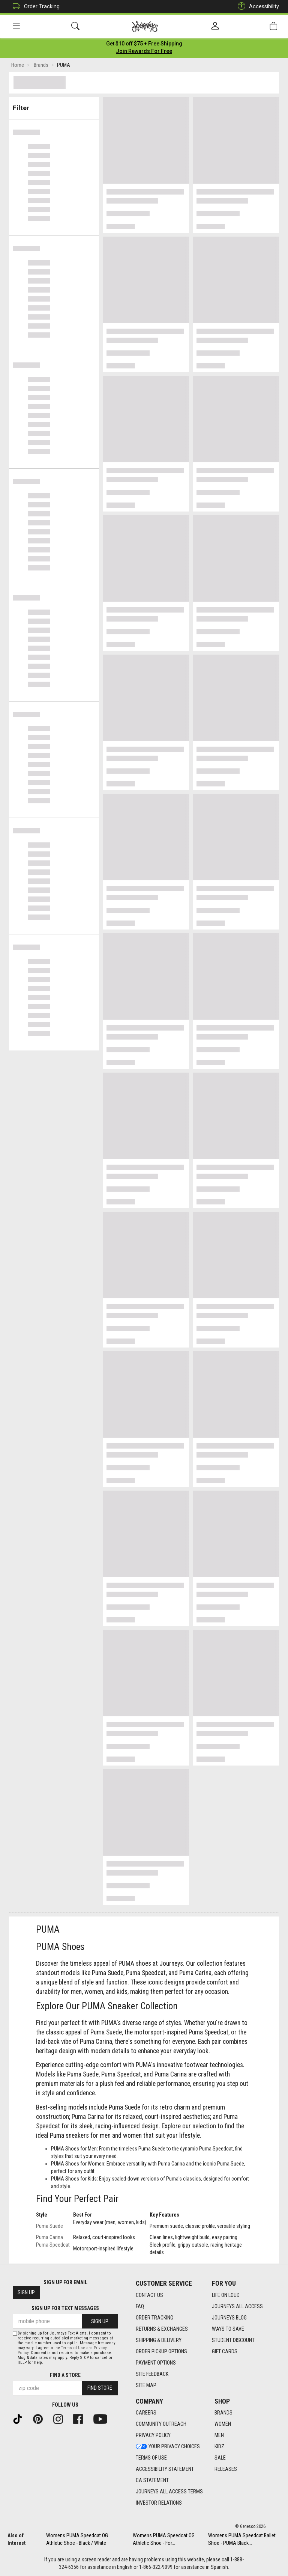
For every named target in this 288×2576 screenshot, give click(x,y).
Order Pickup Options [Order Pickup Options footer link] (161, 2351)
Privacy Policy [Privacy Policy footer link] (153, 2436)
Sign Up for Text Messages (65, 2309)
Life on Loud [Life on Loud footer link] (226, 2295)
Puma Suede (49, 2227)
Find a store (65, 2375)
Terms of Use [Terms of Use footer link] (151, 2458)
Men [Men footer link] (219, 2436)
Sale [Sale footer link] (220, 2458)
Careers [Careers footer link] (146, 2413)
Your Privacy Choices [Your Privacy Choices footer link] (168, 2447)
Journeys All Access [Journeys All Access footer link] (237, 2306)
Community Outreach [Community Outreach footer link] (161, 2424)
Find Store (99, 2388)
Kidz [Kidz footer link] (219, 2447)
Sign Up (26, 2293)
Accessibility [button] (256, 6)
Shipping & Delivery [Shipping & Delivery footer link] (159, 2340)
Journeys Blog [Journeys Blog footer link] (229, 2318)
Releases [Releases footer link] (225, 2469)
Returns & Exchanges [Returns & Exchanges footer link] (162, 2329)
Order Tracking (34, 6)
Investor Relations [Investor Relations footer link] (159, 2503)
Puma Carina (49, 2239)
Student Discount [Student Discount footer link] (233, 2340)
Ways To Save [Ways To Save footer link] (228, 2329)
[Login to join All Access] (144, 45)
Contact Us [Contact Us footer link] (149, 2295)
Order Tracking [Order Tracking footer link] (154, 2318)
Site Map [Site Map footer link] (146, 2385)
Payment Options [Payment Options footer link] (156, 2363)
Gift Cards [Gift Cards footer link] (224, 2351)
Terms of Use (73, 2347)
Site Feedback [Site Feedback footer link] (152, 2374)
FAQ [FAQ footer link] (140, 2306)
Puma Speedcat (53, 2246)
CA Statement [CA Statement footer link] (152, 2481)
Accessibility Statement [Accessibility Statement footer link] (165, 2469)
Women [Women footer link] (222, 2424)
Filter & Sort (54, 106)
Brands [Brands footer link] (223, 2413)
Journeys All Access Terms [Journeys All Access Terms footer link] (169, 2492)
